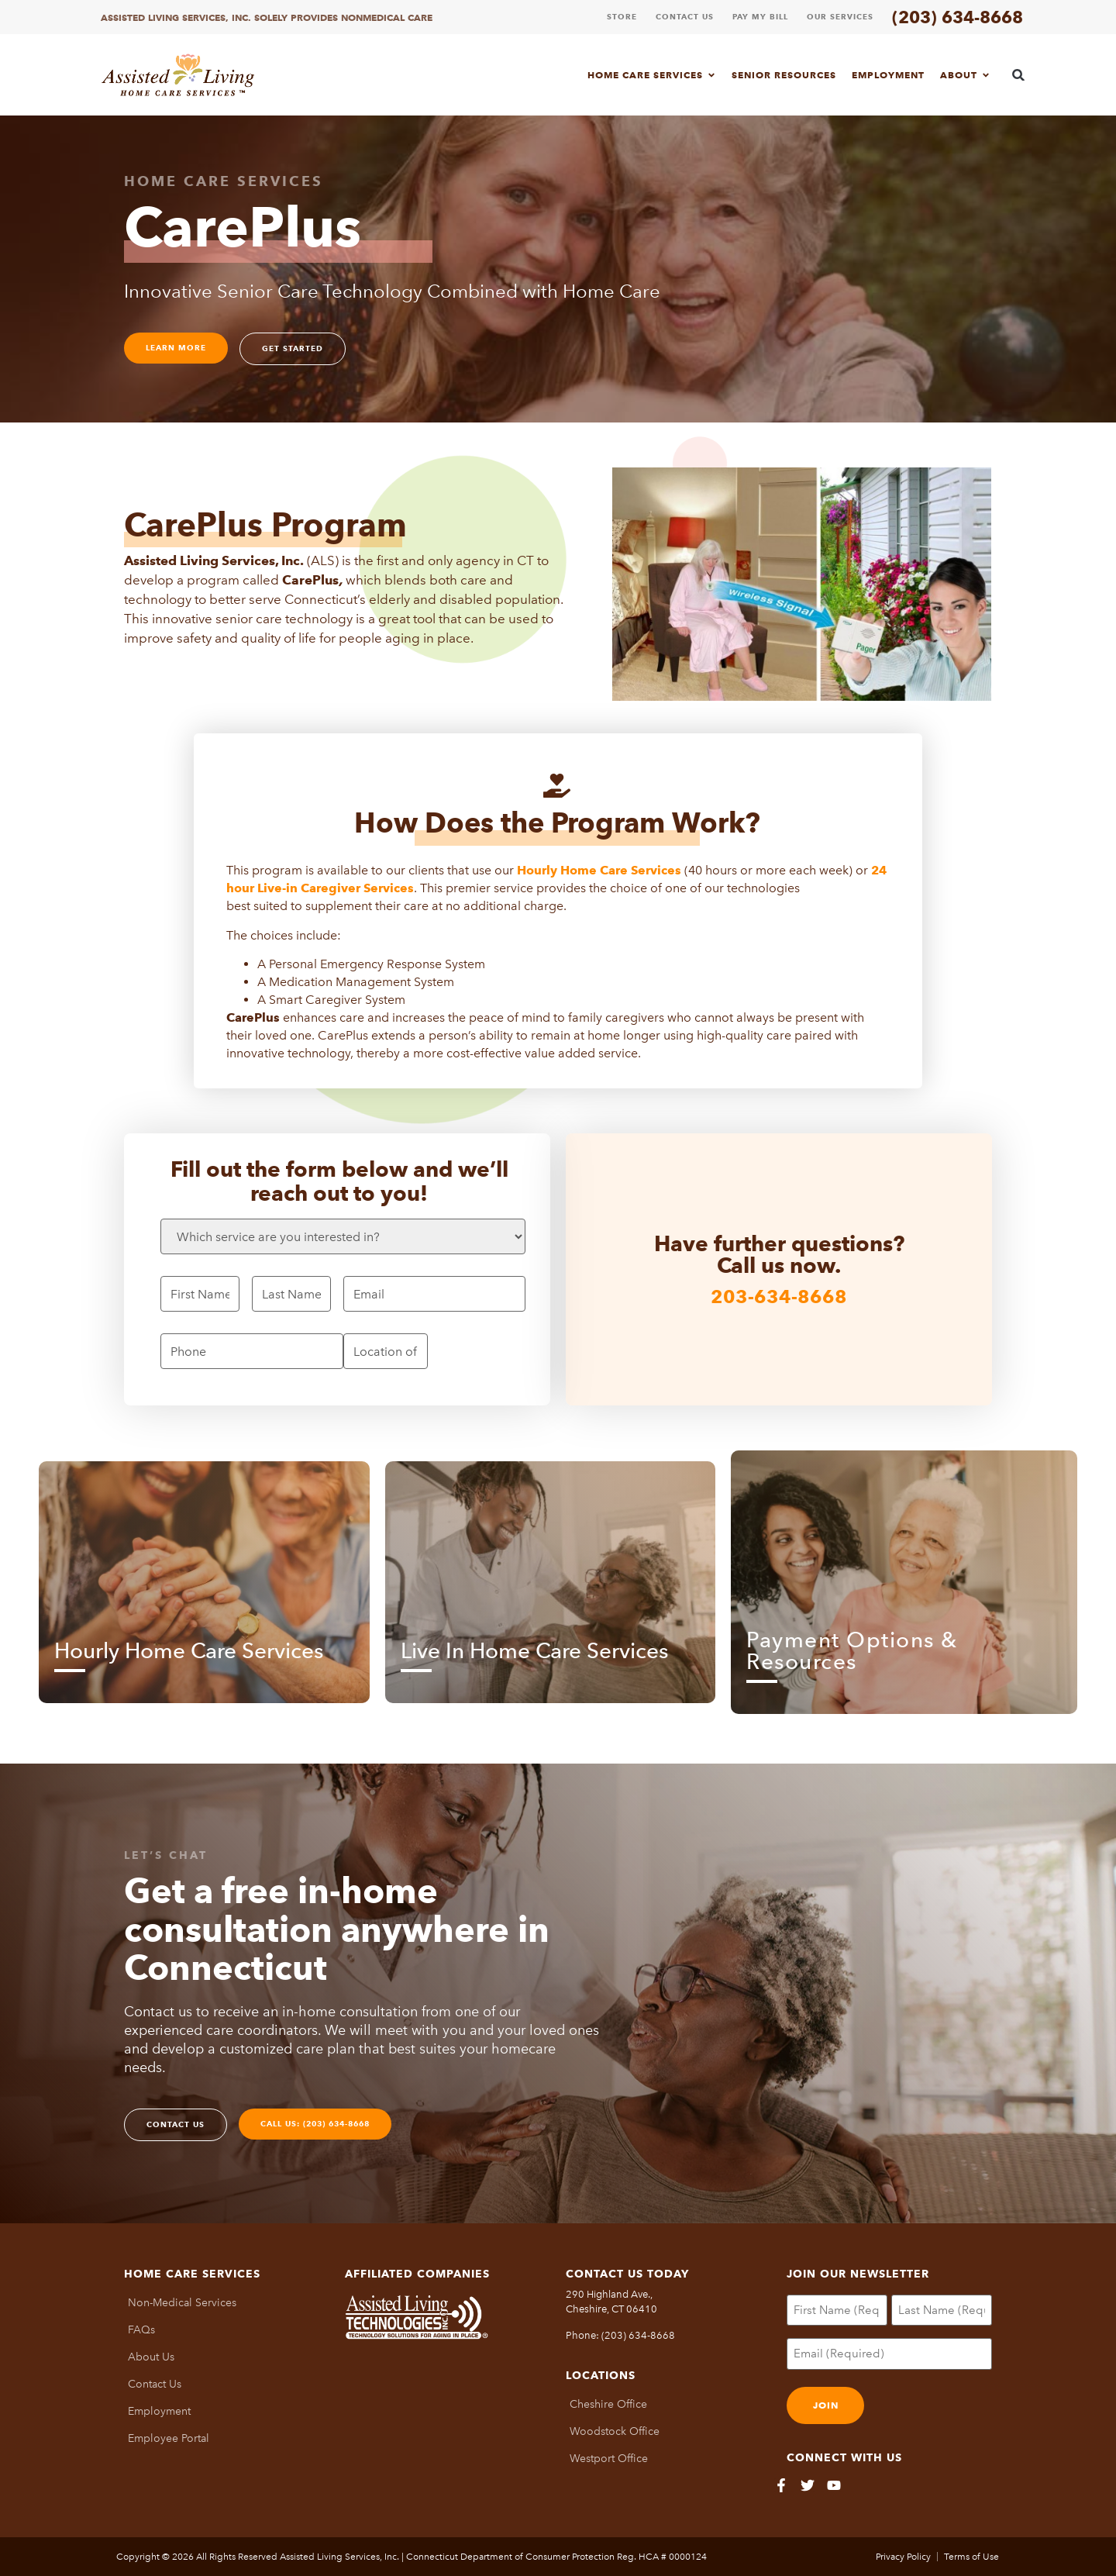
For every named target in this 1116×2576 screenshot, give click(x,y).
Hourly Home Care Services (188, 1650)
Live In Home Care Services (534, 1650)
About (965, 75)
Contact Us (685, 17)
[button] (1019, 75)
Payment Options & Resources (852, 1650)
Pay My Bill (760, 17)
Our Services (840, 17)
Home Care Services (651, 75)
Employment (888, 75)
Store (622, 17)
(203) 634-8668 (957, 17)
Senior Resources (784, 75)
